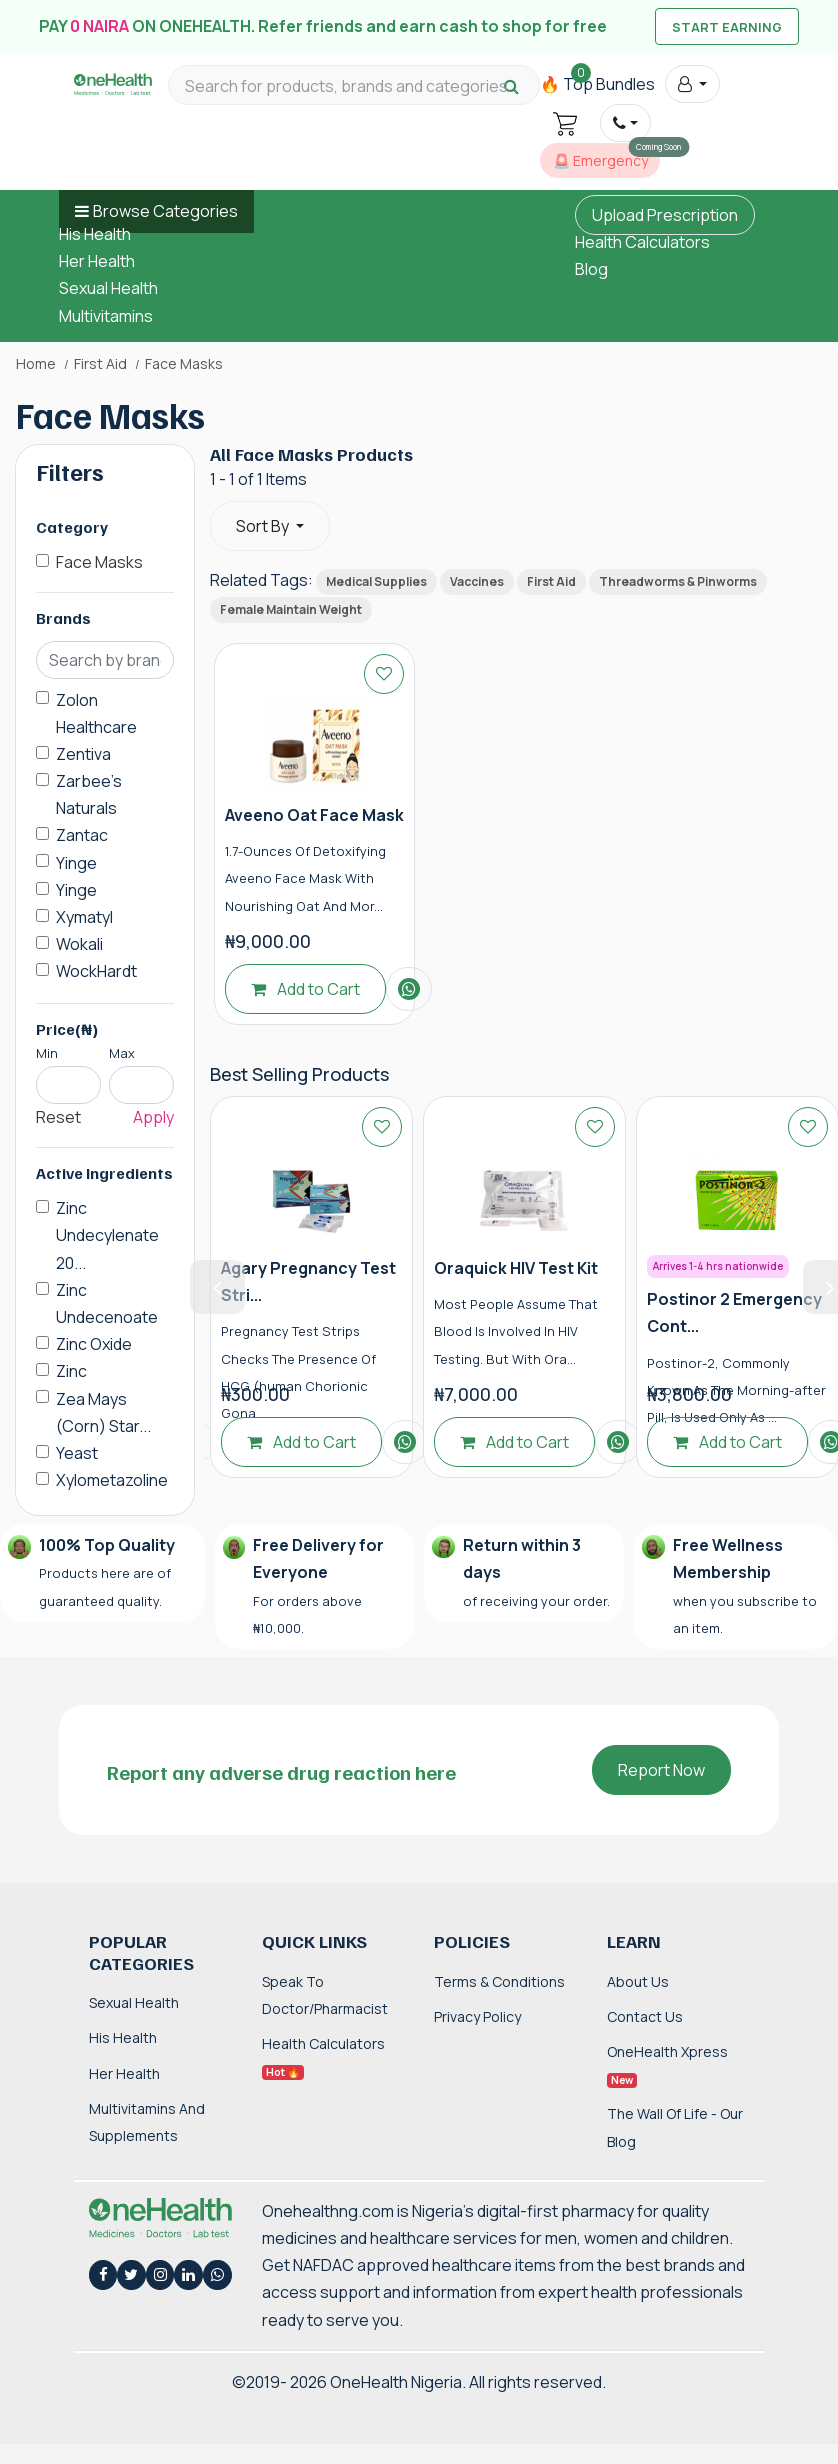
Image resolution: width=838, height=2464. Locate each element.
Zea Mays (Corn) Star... (103, 1412)
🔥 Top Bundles (597, 84)
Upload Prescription (665, 215)
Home (36, 364)
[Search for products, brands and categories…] (354, 86)
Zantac (82, 835)
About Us (638, 1981)
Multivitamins (106, 316)
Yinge (76, 863)
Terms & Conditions (499, 1981)
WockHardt (96, 971)
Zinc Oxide (94, 1344)
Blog (591, 269)
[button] (692, 84)
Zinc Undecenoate (107, 1303)
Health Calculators (642, 242)
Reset (58, 1117)
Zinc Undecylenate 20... (107, 1235)
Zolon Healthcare (96, 713)
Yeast (77, 1453)
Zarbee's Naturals (89, 794)
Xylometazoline (112, 1480)
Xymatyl (84, 917)
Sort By (264, 526)
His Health (95, 234)
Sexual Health (108, 288)
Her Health (97, 261)
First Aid (100, 364)
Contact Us (645, 2016)
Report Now (661, 1770)
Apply (153, 1117)
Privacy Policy (477, 2016)
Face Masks (99, 562)
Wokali (79, 944)
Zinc (71, 1371)
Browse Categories (165, 211)
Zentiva (83, 754)
